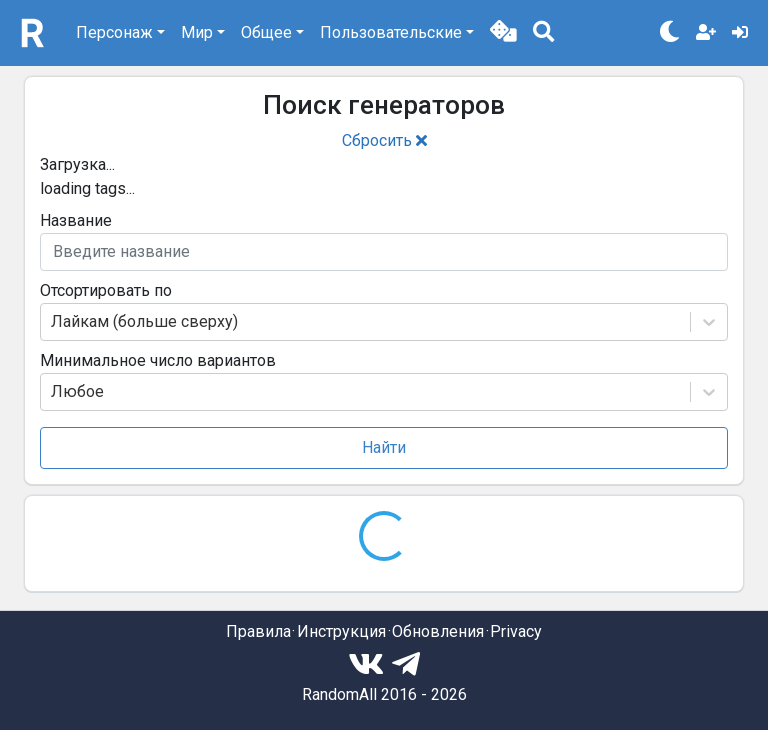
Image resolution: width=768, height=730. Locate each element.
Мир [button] (197, 32)
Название (76, 220)
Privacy (516, 631)
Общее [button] (266, 32)
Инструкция (341, 631)
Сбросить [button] (384, 140)
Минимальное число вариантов (158, 360)
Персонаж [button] (114, 32)
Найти (384, 447)
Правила (258, 631)
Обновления (438, 631)
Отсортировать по (106, 290)
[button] (503, 33)
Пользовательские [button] (391, 32)
